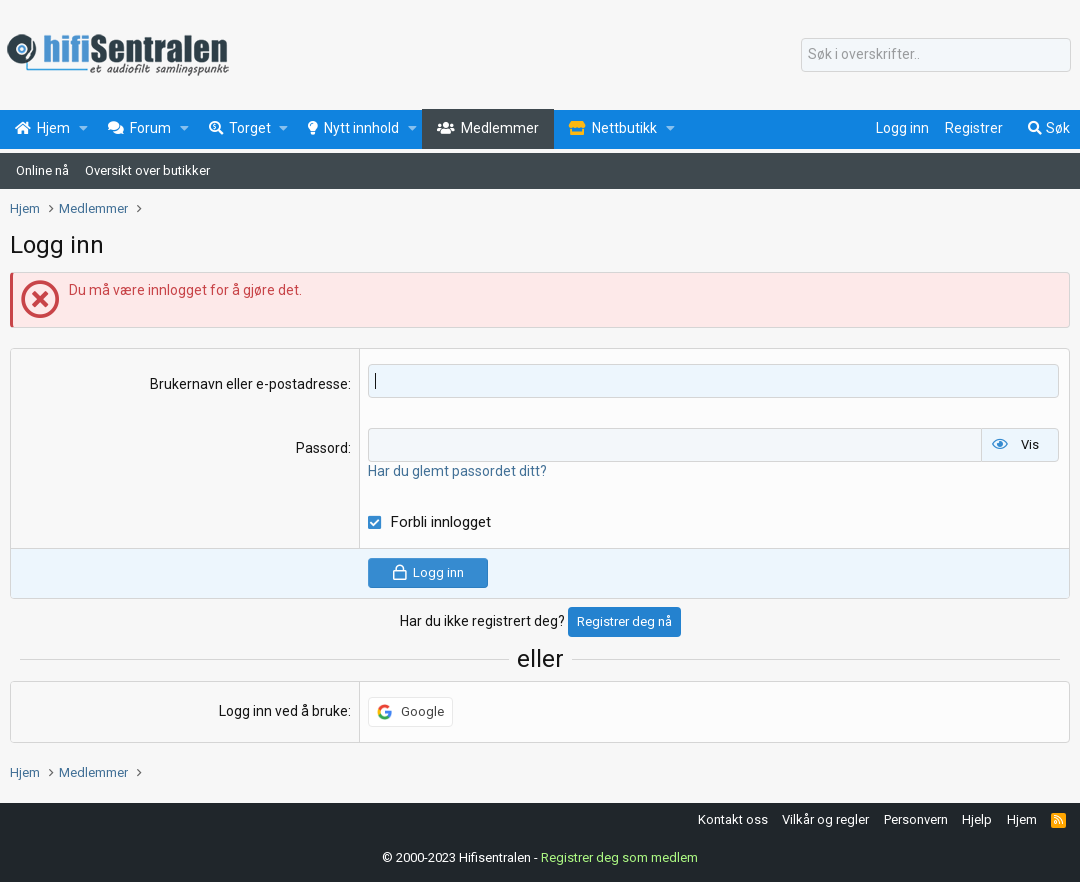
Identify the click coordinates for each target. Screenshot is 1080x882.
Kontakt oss (733, 818)
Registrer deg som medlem (619, 857)
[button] (83, 129)
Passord (322, 448)
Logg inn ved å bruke (283, 710)
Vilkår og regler (825, 818)
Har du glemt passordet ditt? (457, 470)
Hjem (1022, 818)
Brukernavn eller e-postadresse (249, 384)
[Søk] (936, 55)
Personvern (916, 818)
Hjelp (977, 818)
